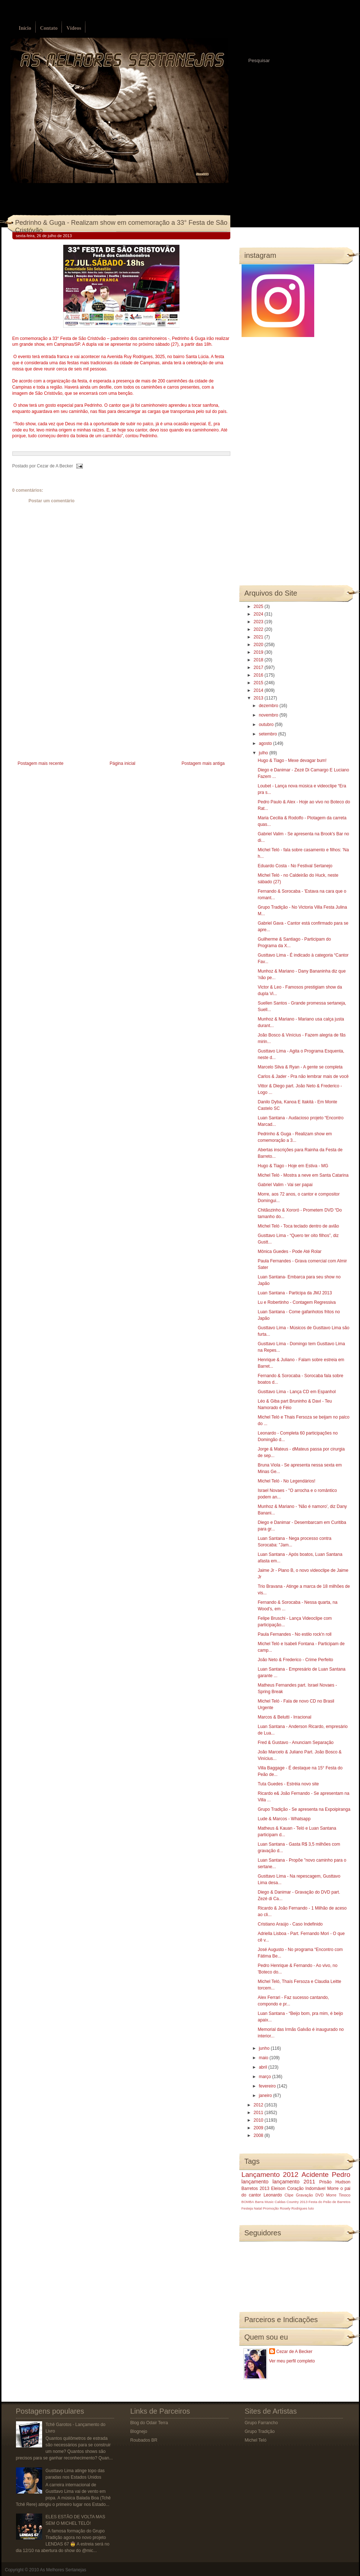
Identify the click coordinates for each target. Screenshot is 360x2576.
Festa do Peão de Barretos (329, 2202)
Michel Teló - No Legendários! (286, 1481)
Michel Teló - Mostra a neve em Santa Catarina (303, 1175)
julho (264, 752)
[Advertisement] (66, 708)
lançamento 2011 (293, 2181)
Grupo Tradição (260, 2431)
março (265, 2076)
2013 (259, 698)
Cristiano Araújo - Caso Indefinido (290, 1924)
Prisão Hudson (335, 2181)
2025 (259, 606)
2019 (259, 652)
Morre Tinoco (338, 2195)
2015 (259, 682)
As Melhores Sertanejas (63, 2569)
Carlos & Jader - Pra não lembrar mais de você (303, 1076)
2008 (259, 2135)
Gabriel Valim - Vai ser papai (285, 1184)
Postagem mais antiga (203, 763)
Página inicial (122, 763)
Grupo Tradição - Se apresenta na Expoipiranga (304, 1809)
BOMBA (248, 2202)
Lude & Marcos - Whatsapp (284, 1818)
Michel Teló (256, 2440)
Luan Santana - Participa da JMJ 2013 (295, 1292)
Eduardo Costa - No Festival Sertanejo (295, 865)
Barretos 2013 (256, 2188)
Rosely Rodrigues (293, 2208)
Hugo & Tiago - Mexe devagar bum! (292, 760)
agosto (266, 743)
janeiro (266, 2095)
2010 (259, 2120)
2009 (259, 2127)
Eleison (278, 2188)
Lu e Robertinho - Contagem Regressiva (297, 1302)
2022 (259, 629)
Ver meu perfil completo (292, 2361)
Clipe (289, 2195)
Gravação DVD (310, 2195)
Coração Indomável (306, 2188)
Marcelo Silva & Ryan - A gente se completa (300, 1067)
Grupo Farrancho (261, 2422)
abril (263, 2067)
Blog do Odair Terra (149, 2422)
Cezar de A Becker (294, 2351)
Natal (258, 2208)
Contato (48, 28)
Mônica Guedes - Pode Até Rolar (289, 1251)
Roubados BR (144, 2440)
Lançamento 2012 (270, 2174)
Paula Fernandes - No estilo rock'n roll (294, 1634)
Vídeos (73, 28)
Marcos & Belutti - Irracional (284, 1717)
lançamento (255, 2181)
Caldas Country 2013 (291, 2202)
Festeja (247, 2208)
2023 (259, 621)
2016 (259, 675)
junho (265, 2048)
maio (264, 2057)
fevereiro (268, 2086)
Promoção (271, 2208)
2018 (259, 659)
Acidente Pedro (326, 2174)
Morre (333, 2188)
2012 (259, 2105)
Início (25, 28)
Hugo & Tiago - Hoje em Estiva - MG (293, 1165)
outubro (267, 724)
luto (311, 2208)
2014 (259, 690)
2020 (259, 644)
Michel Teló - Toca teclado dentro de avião (298, 1226)
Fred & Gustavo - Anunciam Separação (295, 1742)
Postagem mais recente (41, 763)
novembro (269, 715)
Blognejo (138, 2431)
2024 (259, 614)
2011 (259, 2112)
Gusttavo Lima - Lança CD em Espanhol (297, 1391)
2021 (259, 637)
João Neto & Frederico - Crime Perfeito (295, 1659)
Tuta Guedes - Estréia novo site (288, 1783)
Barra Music (264, 2202)
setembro (268, 734)
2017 (259, 667)
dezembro (269, 705)
